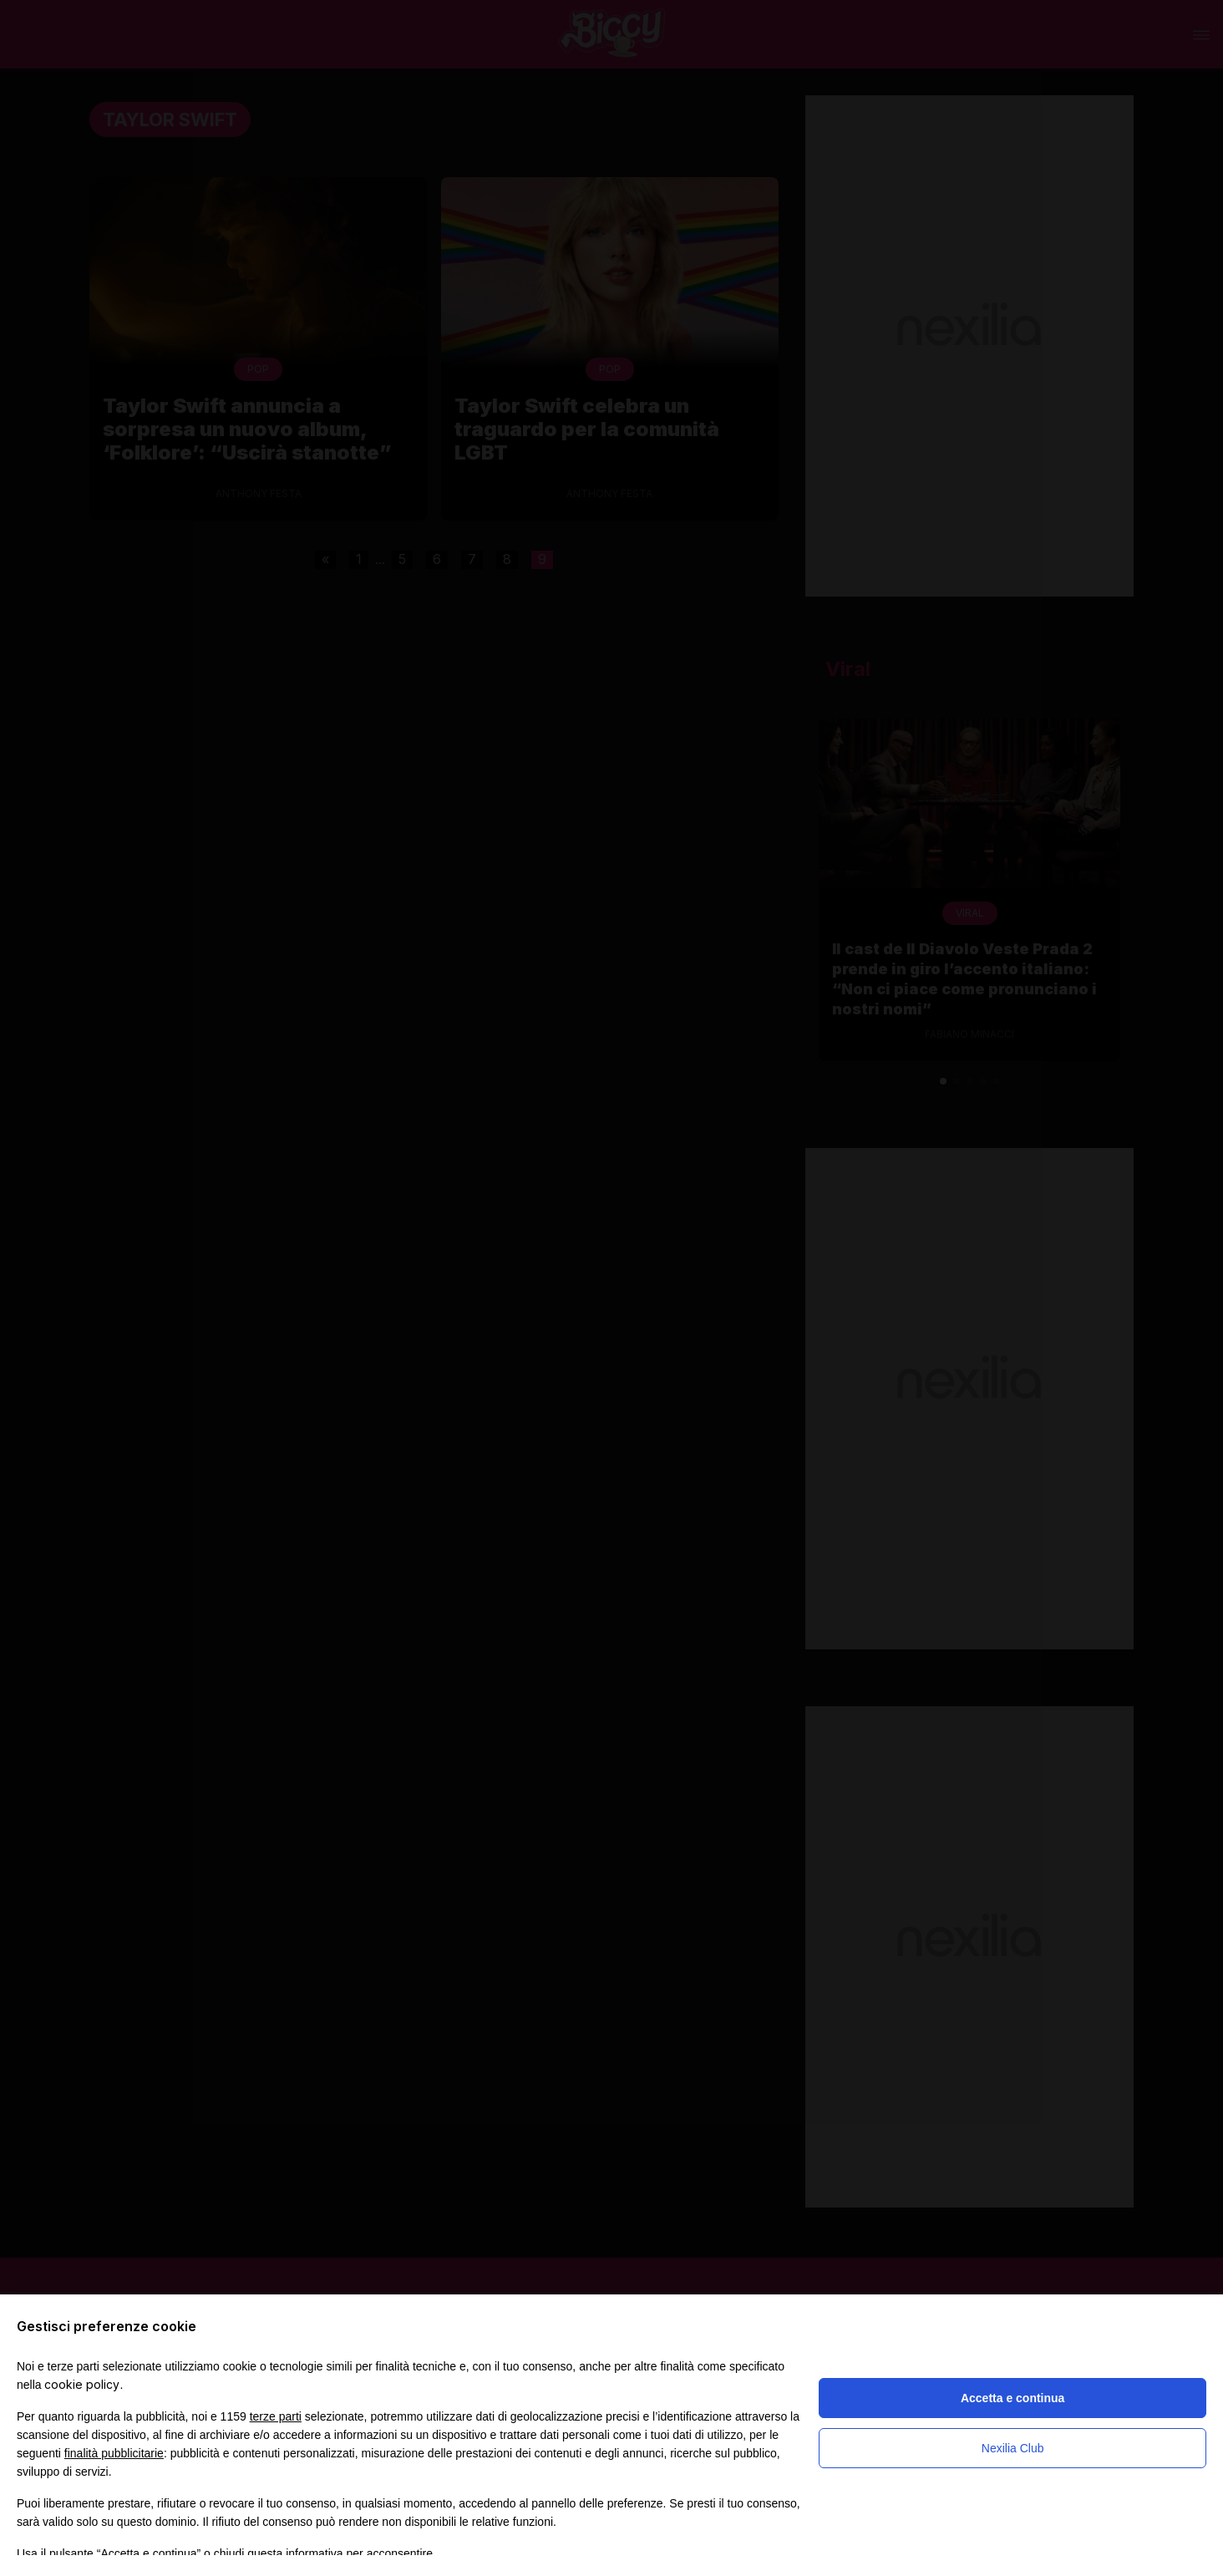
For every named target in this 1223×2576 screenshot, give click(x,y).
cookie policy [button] (81, 2384)
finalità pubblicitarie (114, 2453)
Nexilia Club (1013, 2448)
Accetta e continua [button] (1012, 2398)
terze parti (276, 2416)
